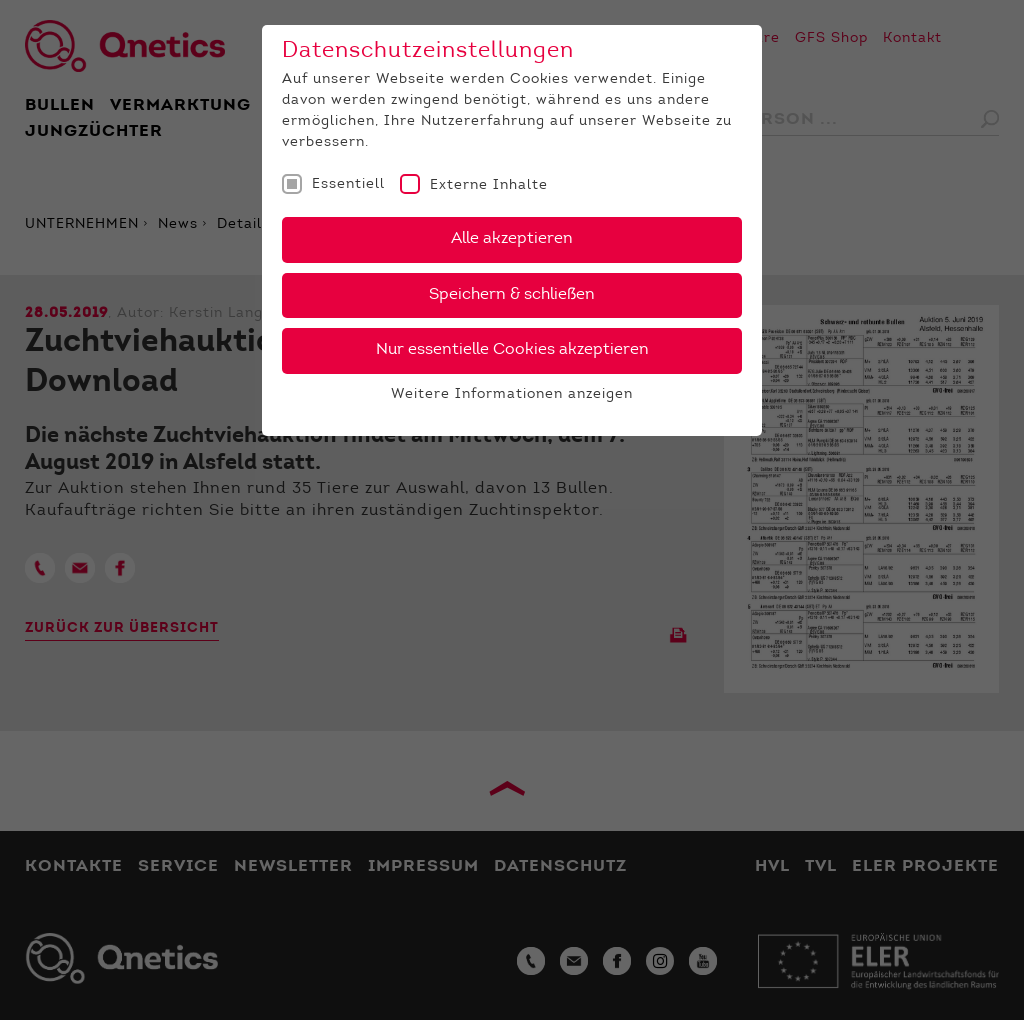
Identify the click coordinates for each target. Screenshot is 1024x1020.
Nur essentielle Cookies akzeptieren (512, 350)
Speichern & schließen (512, 295)
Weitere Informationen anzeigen (512, 395)
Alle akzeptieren (512, 239)
